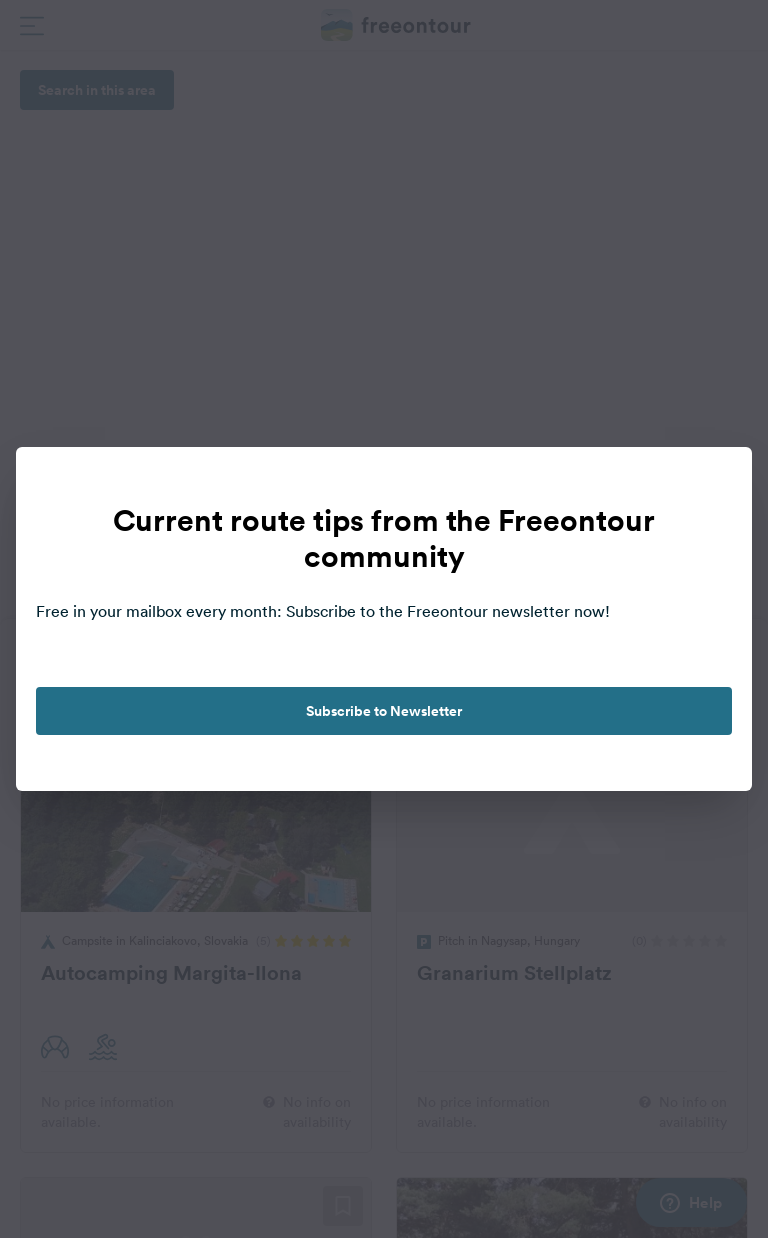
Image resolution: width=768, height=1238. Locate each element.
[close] (716, 483)
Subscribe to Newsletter (384, 711)
